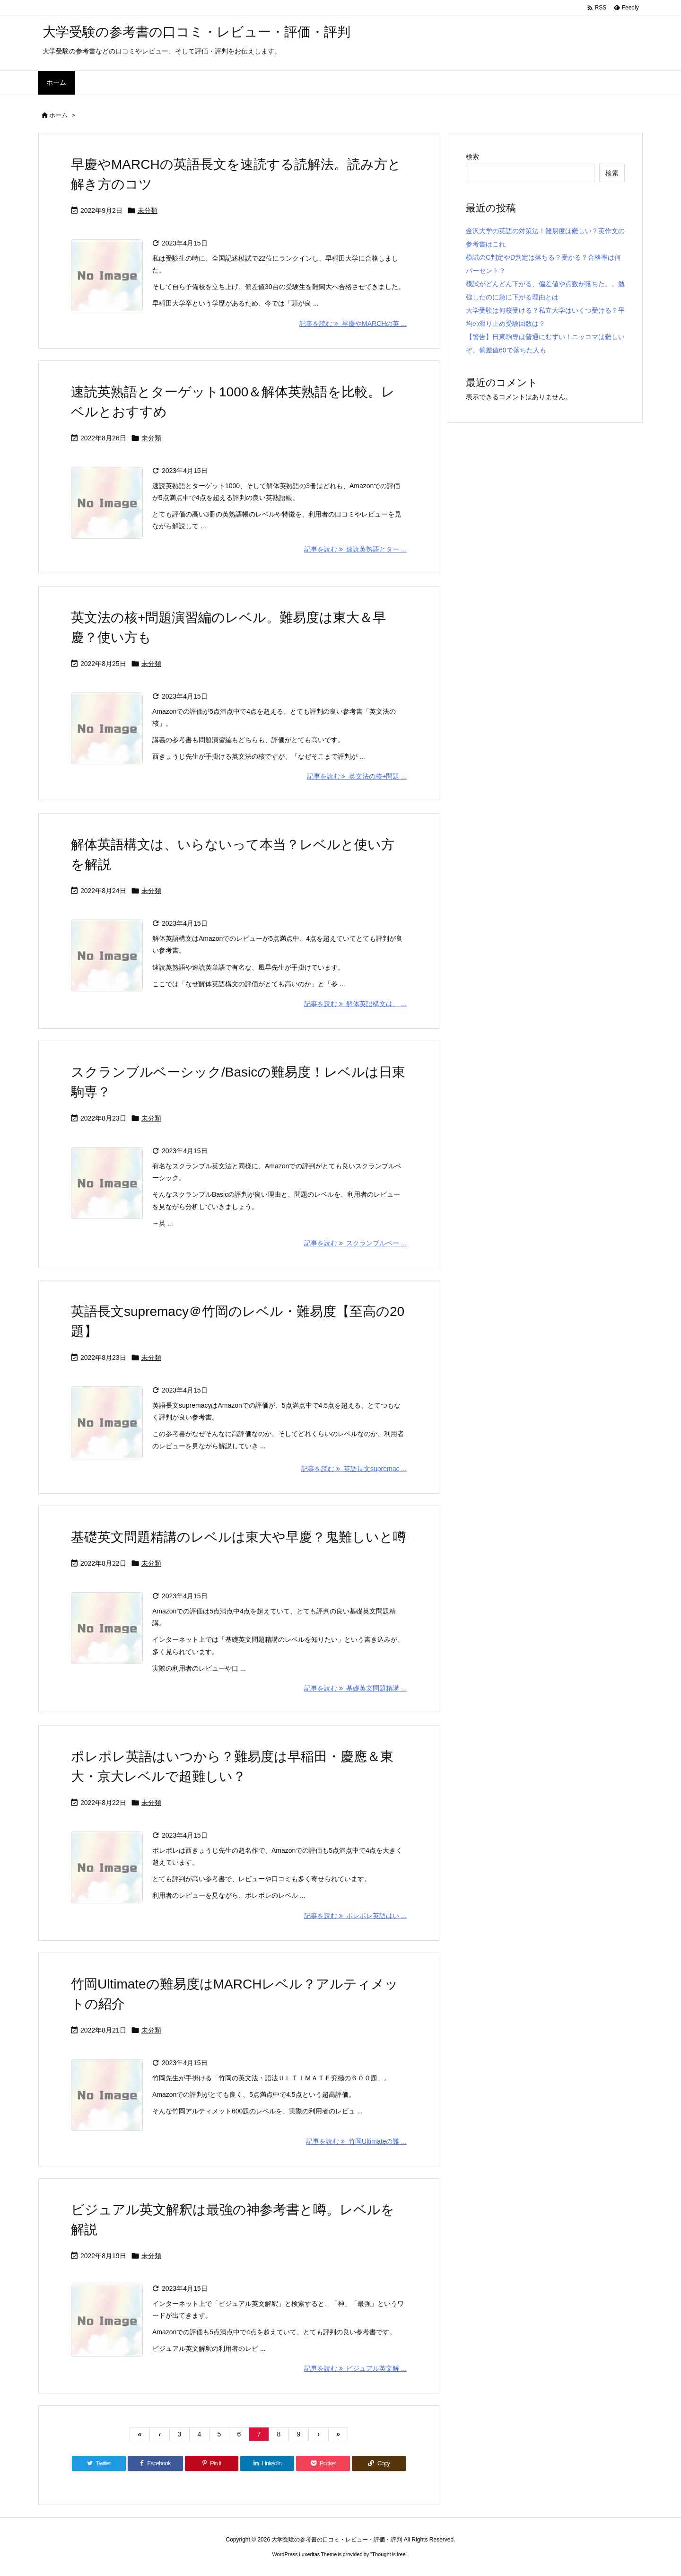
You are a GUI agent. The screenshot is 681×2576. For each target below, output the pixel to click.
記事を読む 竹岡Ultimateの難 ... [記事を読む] (356, 2141)
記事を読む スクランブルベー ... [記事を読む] (355, 1243)
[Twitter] (99, 2463)
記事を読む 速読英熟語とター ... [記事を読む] (355, 549)
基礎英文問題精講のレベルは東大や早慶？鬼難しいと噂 (238, 1537)
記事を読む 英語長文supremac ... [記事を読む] (354, 1468)
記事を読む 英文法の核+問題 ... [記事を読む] (357, 776)
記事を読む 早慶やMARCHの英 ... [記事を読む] (353, 323)
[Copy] (379, 2463)
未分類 (147, 210)
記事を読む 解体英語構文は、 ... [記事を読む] (355, 1004)
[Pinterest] (212, 2463)
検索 (472, 156)
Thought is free (388, 2554)
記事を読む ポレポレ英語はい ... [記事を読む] (355, 1915)
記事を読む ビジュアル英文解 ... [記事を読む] (355, 2368)
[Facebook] (155, 2463)
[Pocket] (323, 2463)
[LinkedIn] (267, 2463)
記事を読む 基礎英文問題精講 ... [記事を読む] (355, 1688)
